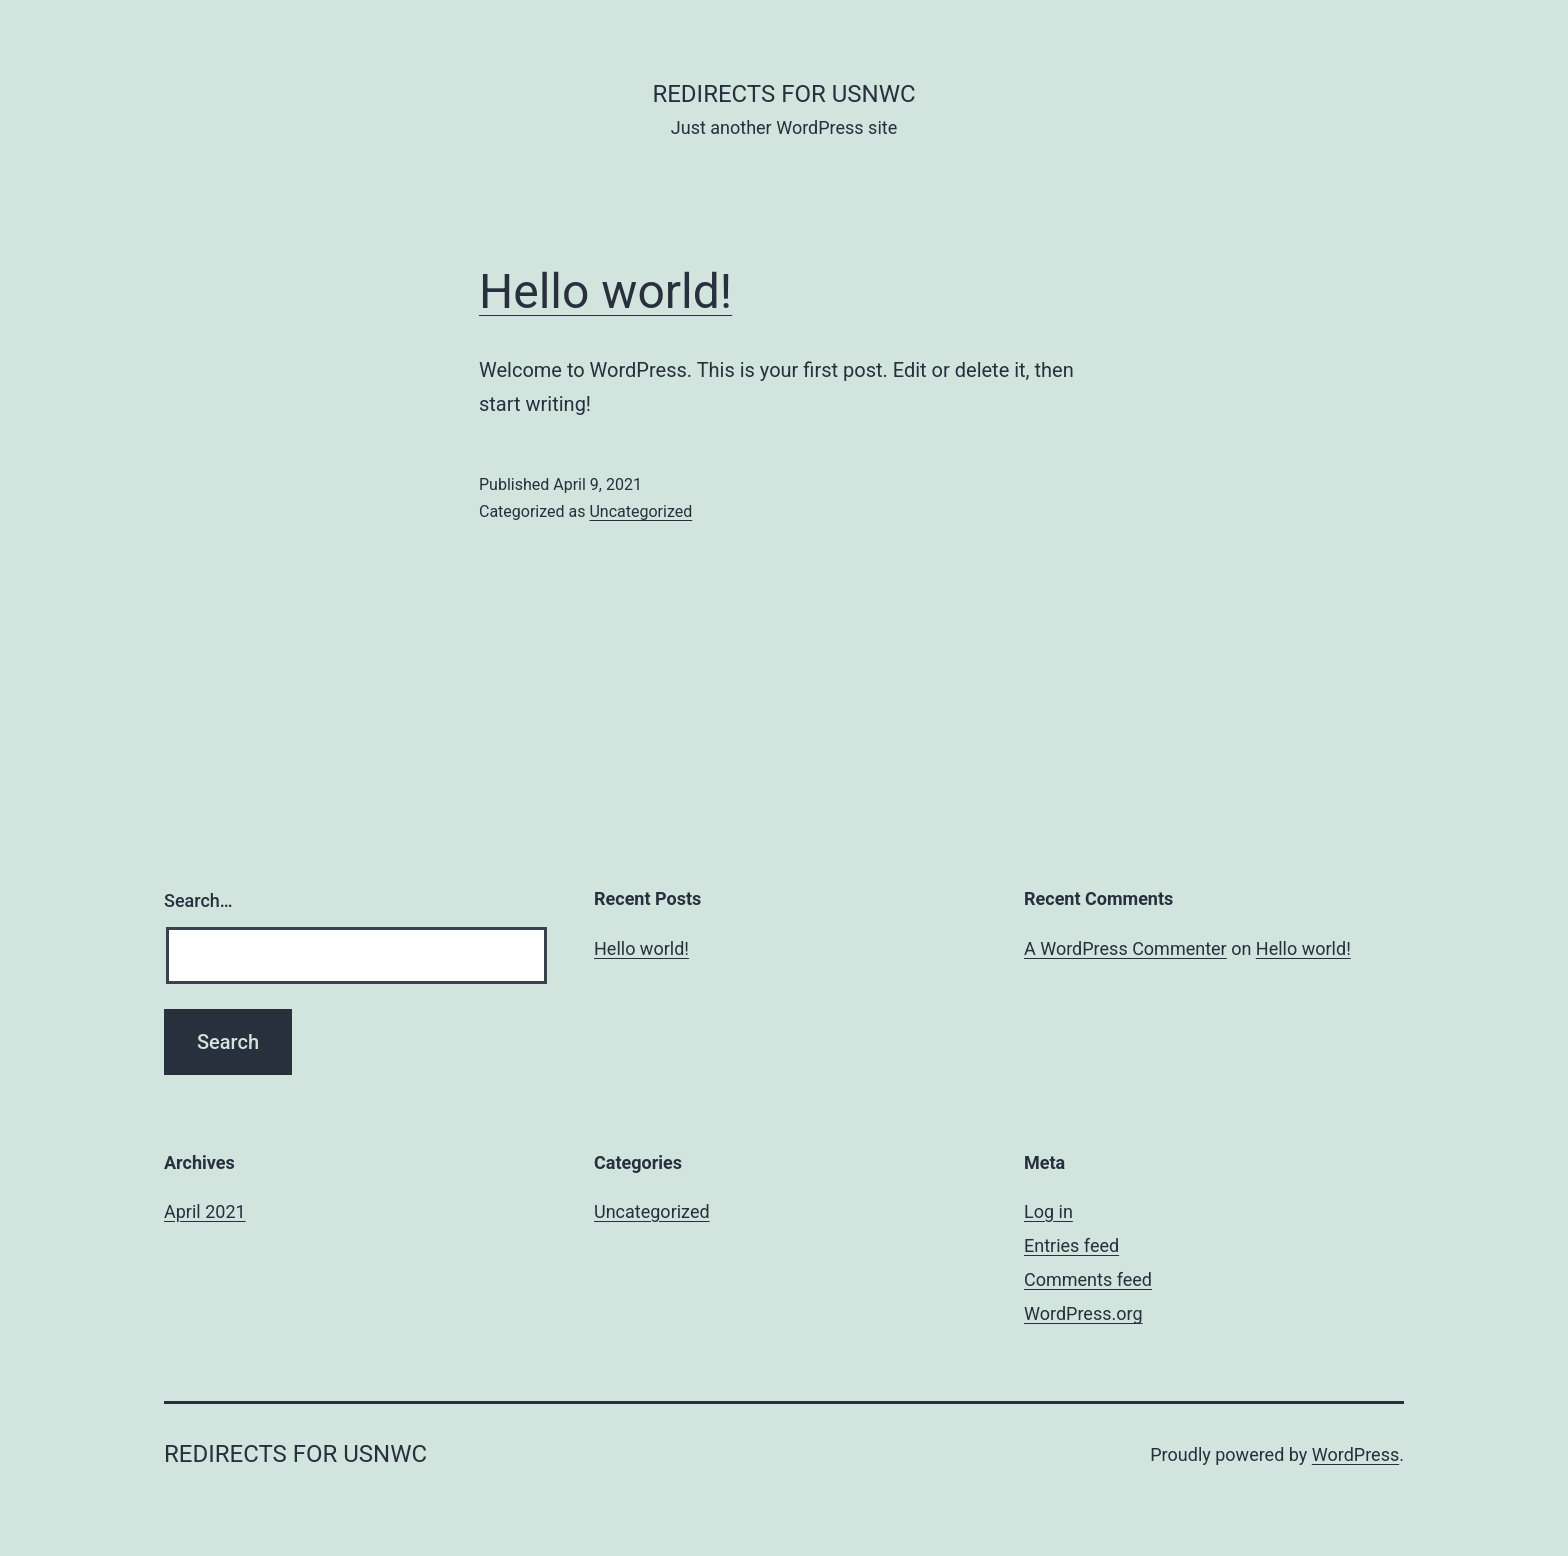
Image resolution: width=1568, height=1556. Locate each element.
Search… (198, 900)
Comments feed (1088, 1279)
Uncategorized (640, 511)
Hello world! (605, 291)
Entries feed (1071, 1245)
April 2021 (205, 1211)
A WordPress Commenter (1125, 948)
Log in (1048, 1211)
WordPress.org (1083, 1313)
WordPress (1355, 1454)
